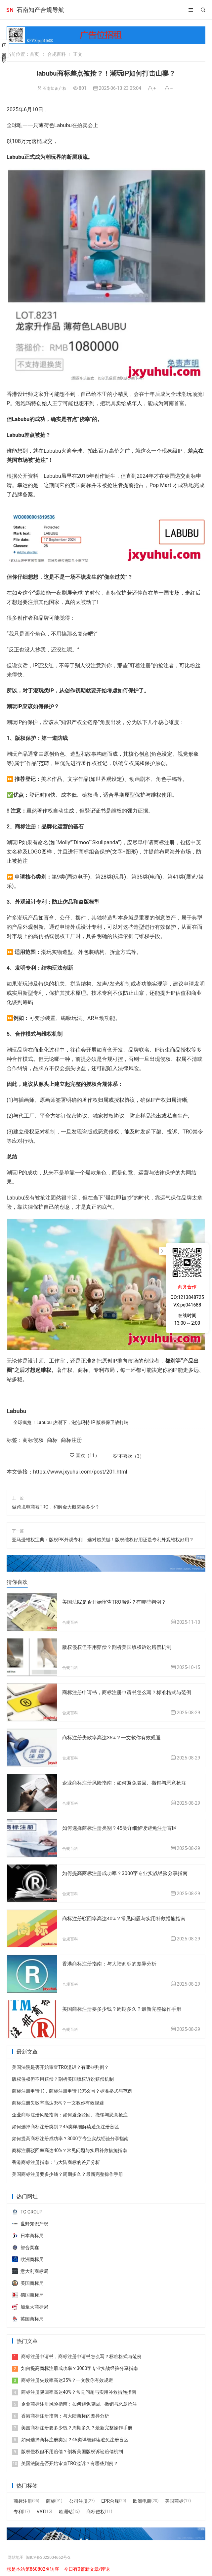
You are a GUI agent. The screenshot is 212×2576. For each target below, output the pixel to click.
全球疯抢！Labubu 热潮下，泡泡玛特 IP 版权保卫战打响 (71, 1422)
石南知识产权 (54, 88)
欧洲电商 (142, 2497)
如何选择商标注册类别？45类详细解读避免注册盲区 (123, 1826)
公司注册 (78, 2497)
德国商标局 (28, 2291)
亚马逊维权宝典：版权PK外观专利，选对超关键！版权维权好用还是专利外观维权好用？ (103, 1539)
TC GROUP (27, 2208)
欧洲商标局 (28, 2256)
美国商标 (174, 2497)
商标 (52, 1440)
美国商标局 (28, 2279)
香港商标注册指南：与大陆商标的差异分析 (112, 1961)
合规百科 (56, 54)
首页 (34, 54)
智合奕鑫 (25, 2244)
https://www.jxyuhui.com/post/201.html (80, 1472)
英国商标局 (28, 2315)
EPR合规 (110, 2497)
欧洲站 (66, 2508)
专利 (18, 2508)
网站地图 (17, 2554)
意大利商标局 (30, 2268)
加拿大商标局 (30, 2303)
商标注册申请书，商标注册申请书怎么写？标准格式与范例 (131, 1691)
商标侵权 (33, 1440)
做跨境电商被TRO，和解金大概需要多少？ (56, 1507)
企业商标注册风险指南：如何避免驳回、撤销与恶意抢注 (128, 1781)
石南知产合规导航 (40, 9)
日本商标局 (28, 2232)
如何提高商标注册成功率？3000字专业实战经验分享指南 (129, 1871)
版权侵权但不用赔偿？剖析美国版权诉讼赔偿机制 (120, 1647)
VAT (41, 2508)
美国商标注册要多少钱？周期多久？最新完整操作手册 (125, 2006)
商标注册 (71, 1440)
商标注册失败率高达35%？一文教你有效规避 (114, 1736)
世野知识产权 (30, 2220)
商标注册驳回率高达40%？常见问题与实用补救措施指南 (128, 1916)
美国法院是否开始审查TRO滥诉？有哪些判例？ (117, 1602)
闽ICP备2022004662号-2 (53, 2554)
